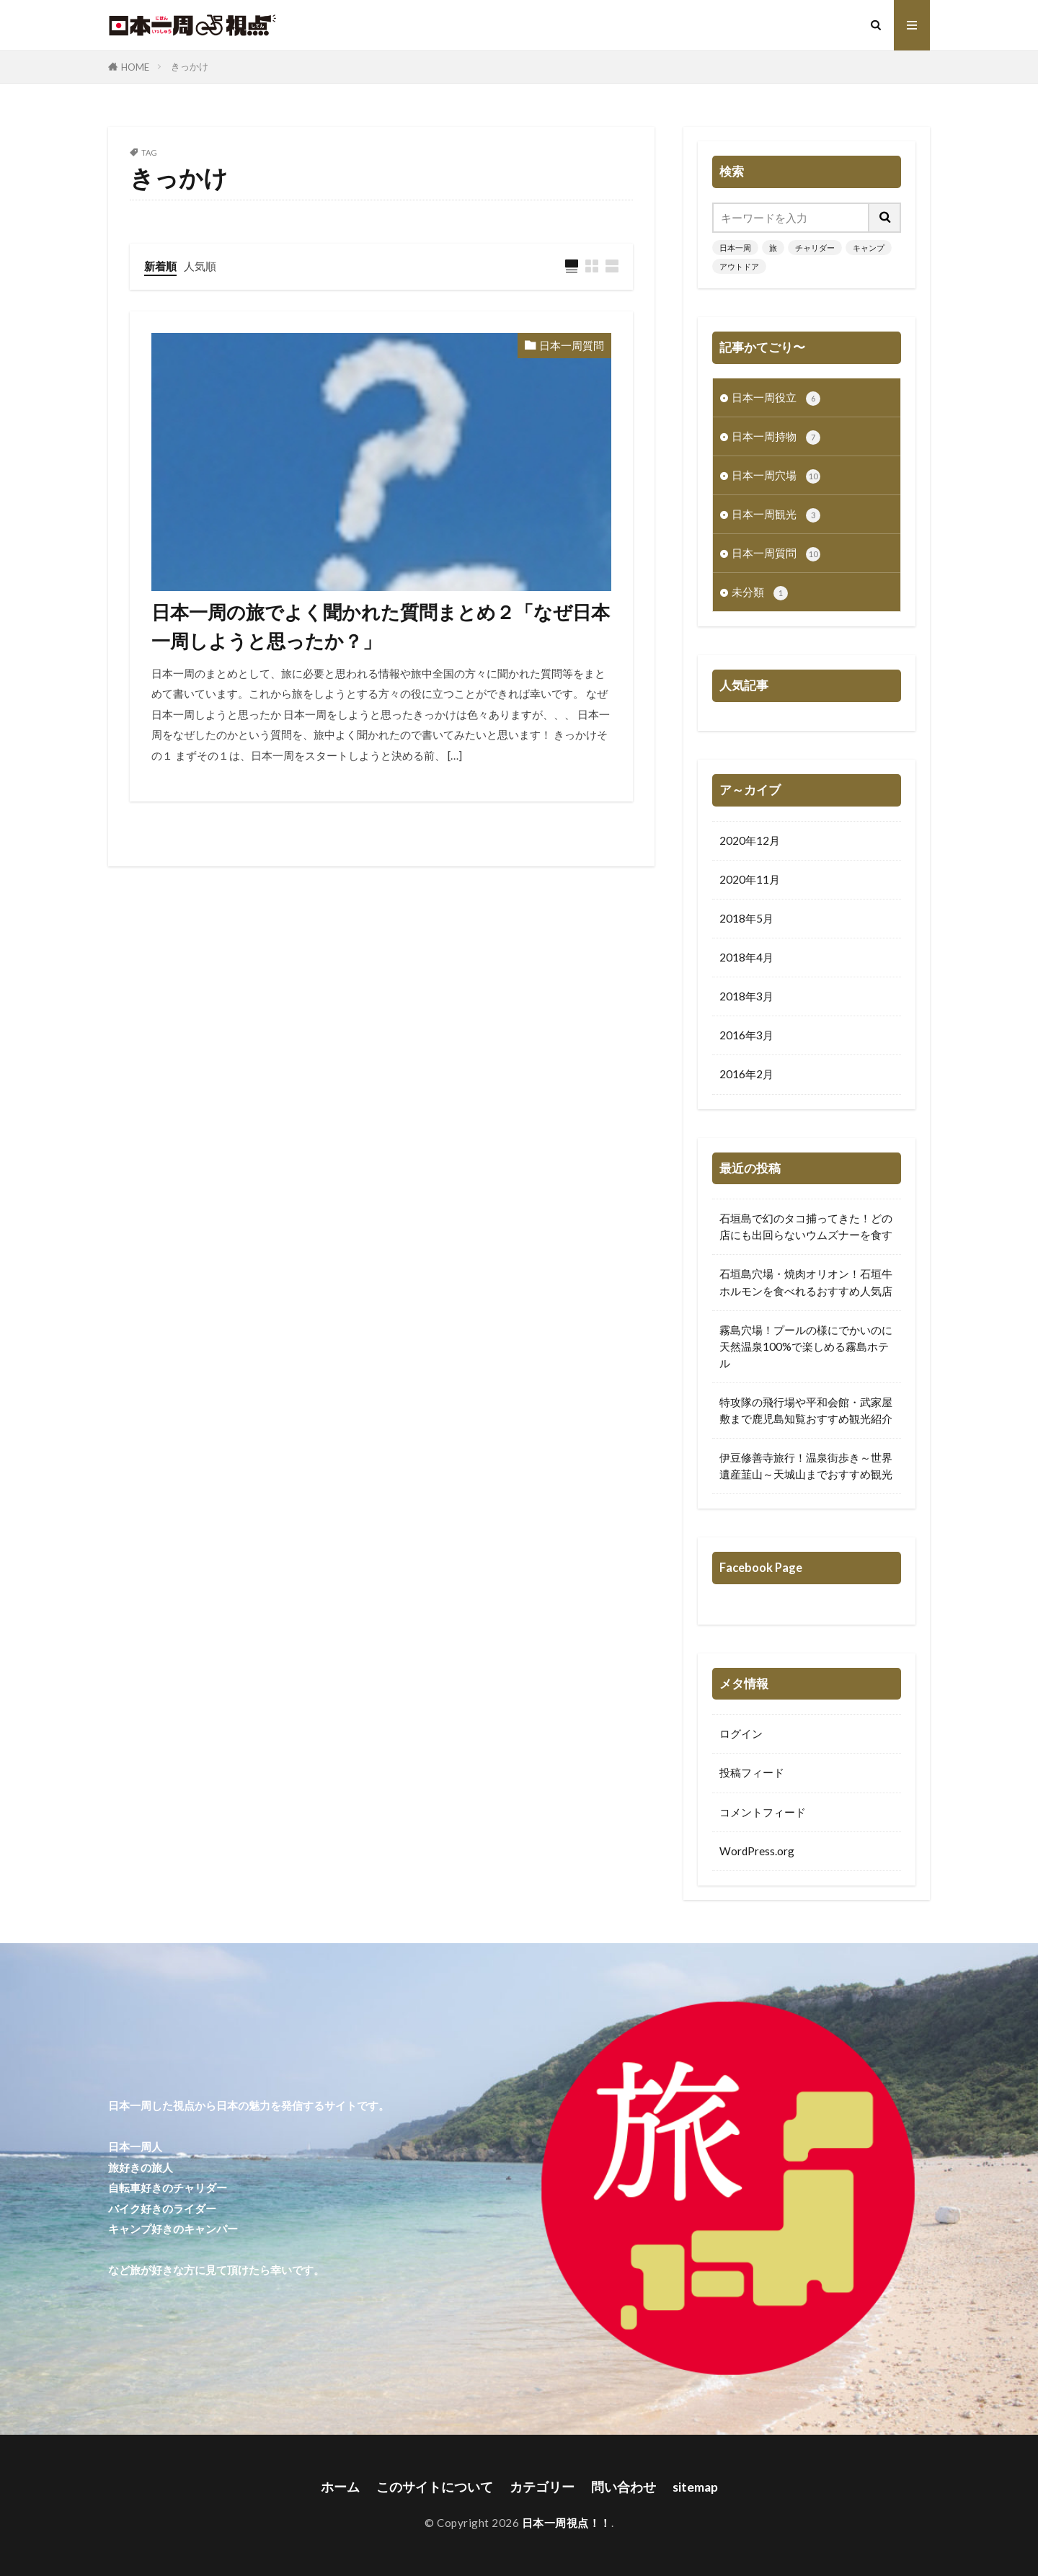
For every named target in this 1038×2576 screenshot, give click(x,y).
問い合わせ (623, 2487)
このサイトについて (434, 2487)
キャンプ (868, 247)
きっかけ (189, 66)
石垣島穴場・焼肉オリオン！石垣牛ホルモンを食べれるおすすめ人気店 (805, 1282)
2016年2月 (746, 1073)
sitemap (695, 2487)
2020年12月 (749, 840)
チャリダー (815, 247)
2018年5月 (746, 918)
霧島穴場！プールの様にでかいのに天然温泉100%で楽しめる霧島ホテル (805, 1346)
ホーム (340, 2487)
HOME (135, 67)
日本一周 (735, 247)
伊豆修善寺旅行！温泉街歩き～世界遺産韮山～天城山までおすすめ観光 (805, 1465)
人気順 (200, 265)
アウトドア (739, 266)
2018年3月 (746, 996)
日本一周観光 (776, 515)
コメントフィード (762, 1812)
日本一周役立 (776, 398)
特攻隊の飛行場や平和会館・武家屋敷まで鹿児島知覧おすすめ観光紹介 (805, 1410)
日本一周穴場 (776, 476)
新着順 (160, 265)
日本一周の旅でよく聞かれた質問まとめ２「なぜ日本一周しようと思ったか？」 (380, 626)
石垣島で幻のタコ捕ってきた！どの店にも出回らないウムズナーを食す (805, 1226)
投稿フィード (751, 1772)
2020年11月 (749, 879)
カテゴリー (542, 2487)
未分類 (760, 592)
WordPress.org (756, 1850)
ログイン (741, 1733)
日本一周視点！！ (566, 2522)
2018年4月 (746, 957)
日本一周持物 (776, 437)
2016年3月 (746, 1035)
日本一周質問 (571, 345)
